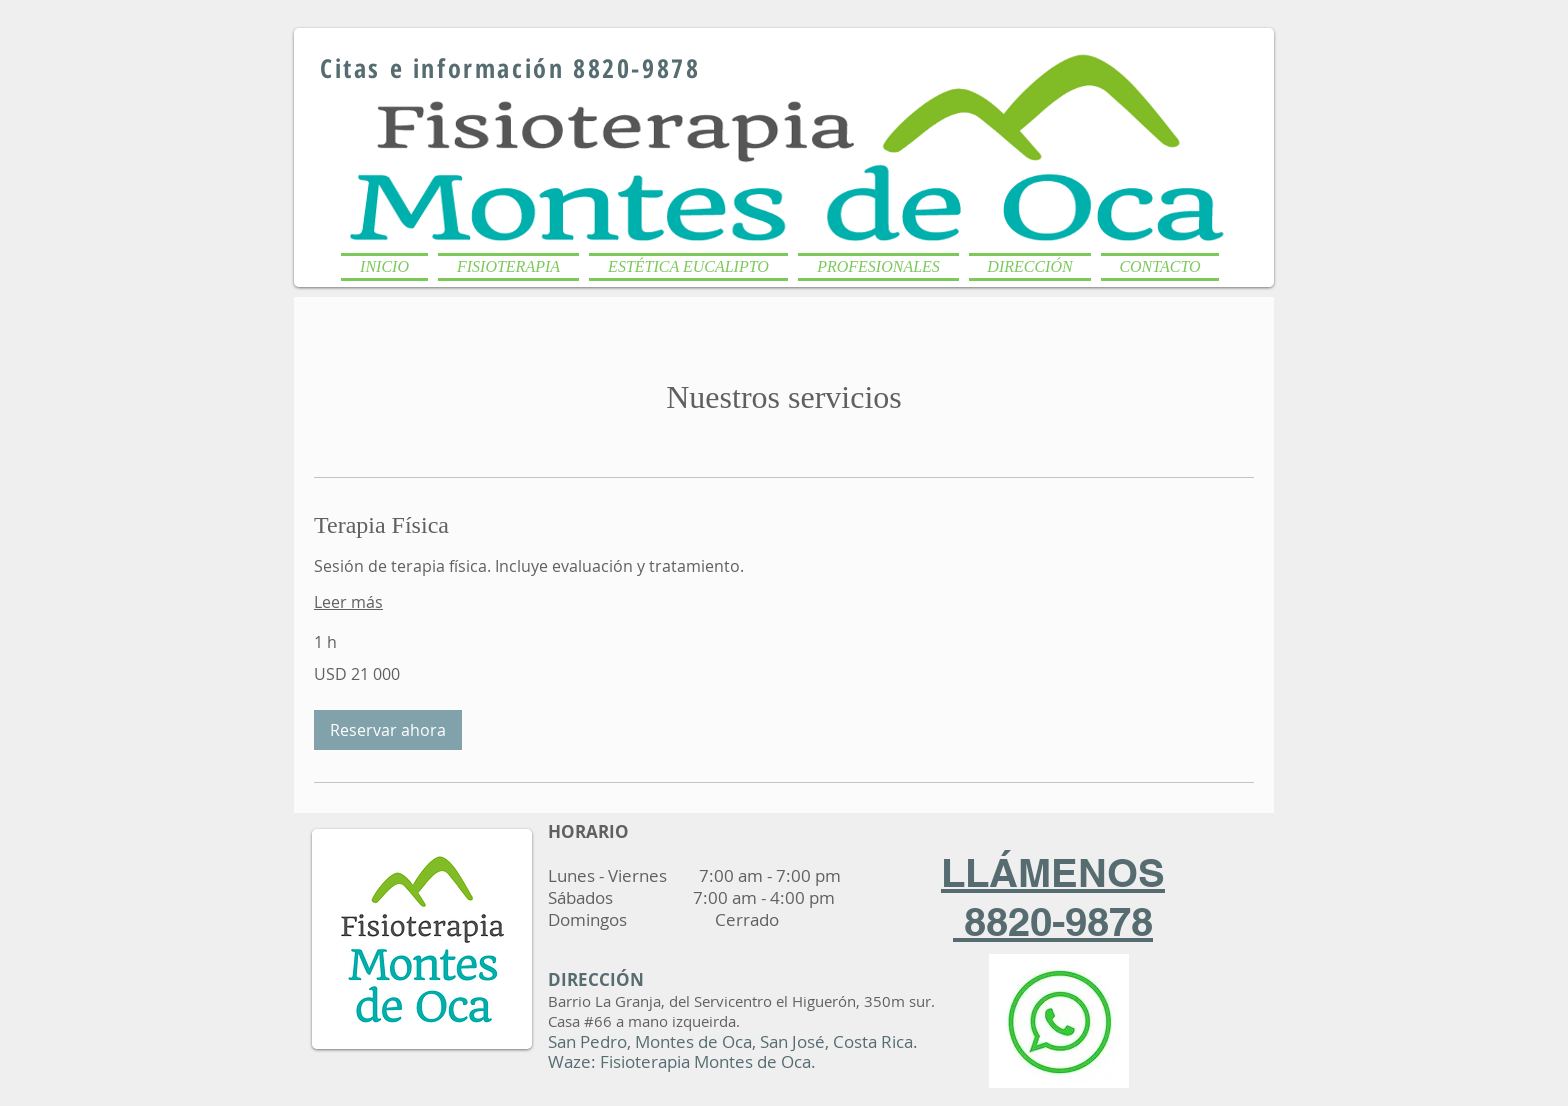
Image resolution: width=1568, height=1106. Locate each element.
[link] (784, 526)
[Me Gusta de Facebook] (1149, 48)
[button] (508, 262)
